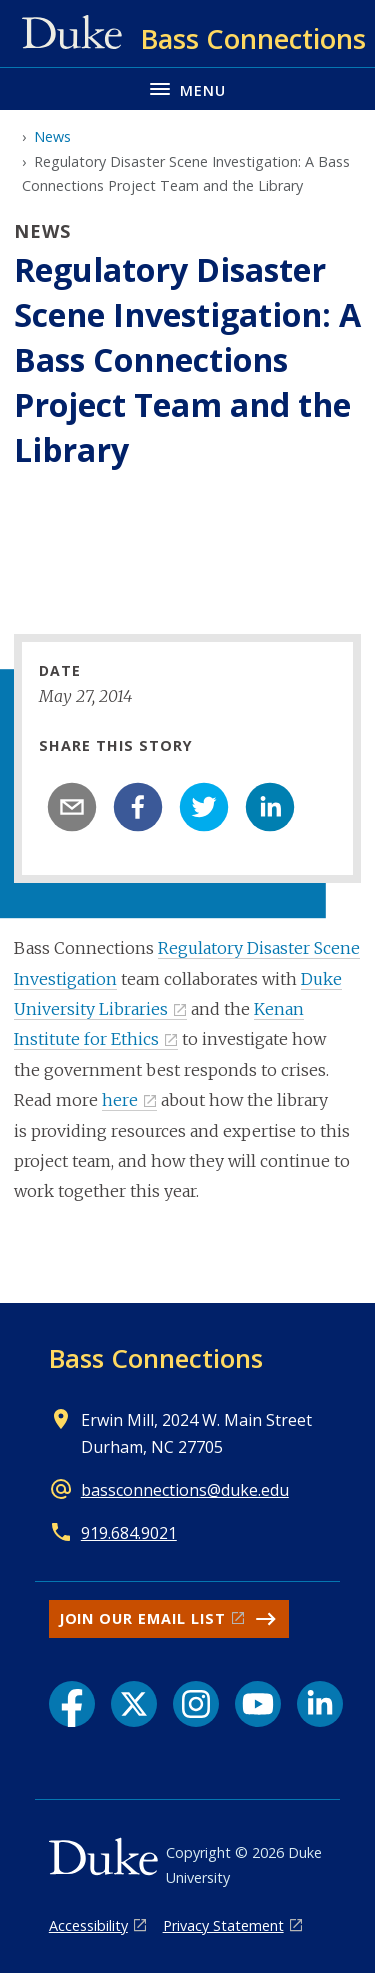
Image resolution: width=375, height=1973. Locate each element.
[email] (72, 807)
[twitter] (204, 807)
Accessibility (88, 1925)
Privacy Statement (223, 1925)
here (120, 1100)
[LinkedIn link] (320, 1704)
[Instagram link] (196, 1704)
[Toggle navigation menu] (187, 88)
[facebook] (138, 807)
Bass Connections (156, 1358)
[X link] (134, 1704)
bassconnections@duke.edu (185, 1490)
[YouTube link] (258, 1704)
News (52, 136)
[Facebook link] (72, 1704)
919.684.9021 (129, 1533)
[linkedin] (270, 807)
